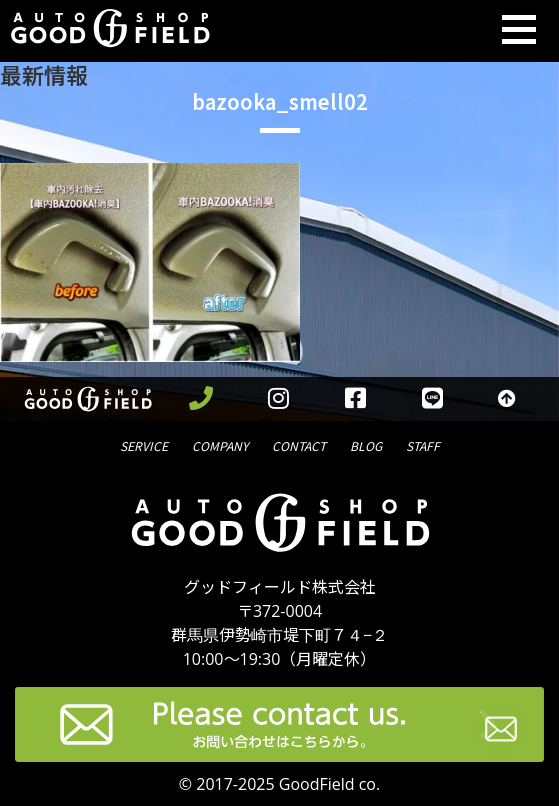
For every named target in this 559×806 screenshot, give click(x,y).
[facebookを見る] (355, 399)
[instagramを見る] (278, 399)
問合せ (299, 444)
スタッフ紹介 (423, 444)
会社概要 (220, 444)
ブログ (366, 444)
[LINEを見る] (432, 399)
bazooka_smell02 (280, 101)
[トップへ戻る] (507, 399)
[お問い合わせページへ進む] (501, 732)
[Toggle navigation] (519, 31)
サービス (144, 444)
